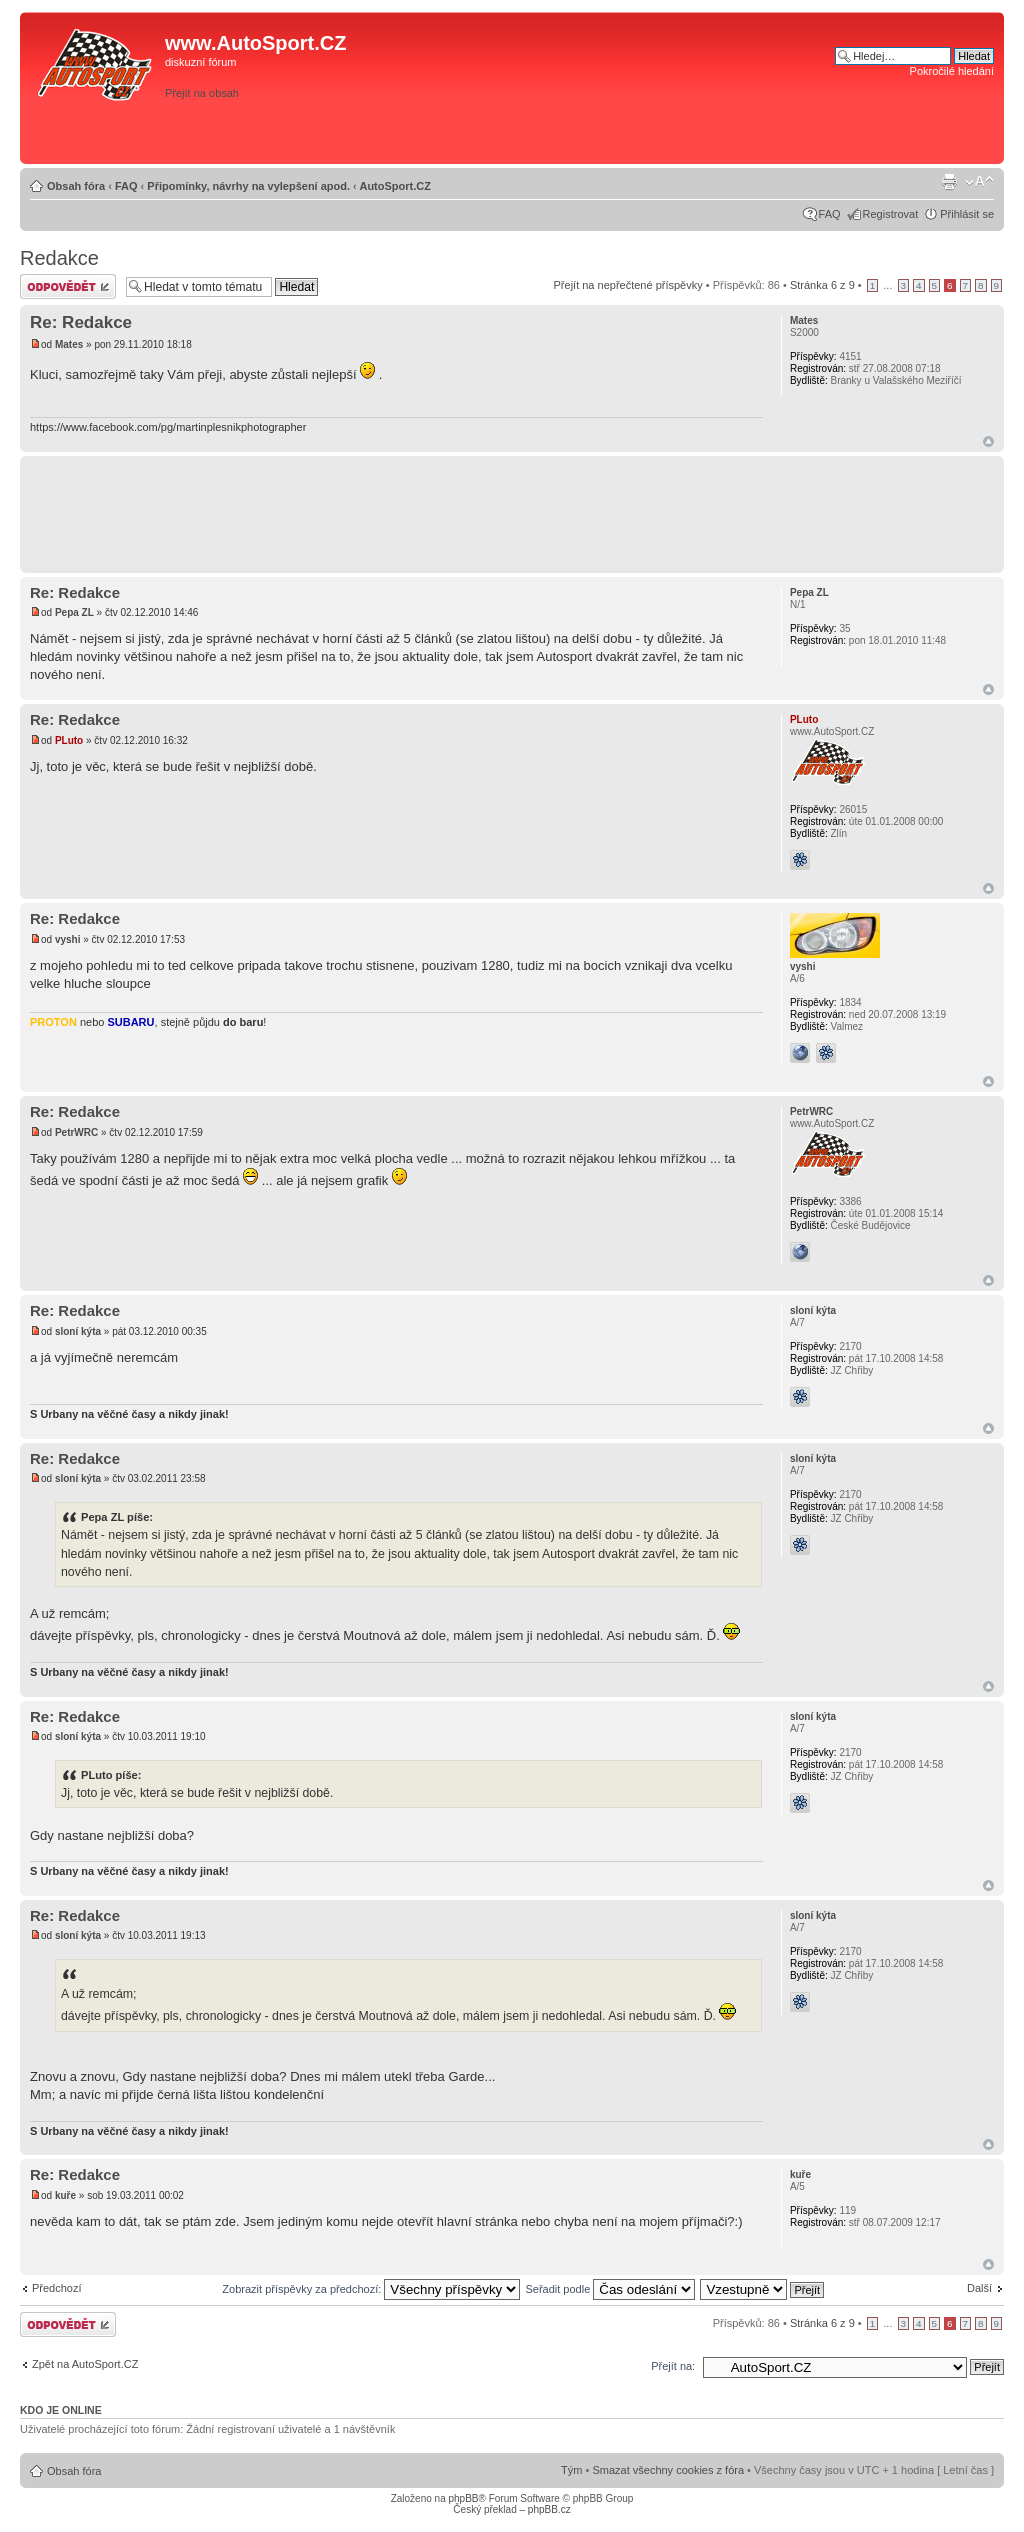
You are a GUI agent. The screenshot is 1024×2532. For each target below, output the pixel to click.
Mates (69, 344)
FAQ (126, 186)
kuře (65, 2195)
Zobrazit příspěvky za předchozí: (371, 2289)
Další (979, 2288)
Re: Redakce (81, 322)
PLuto (69, 740)
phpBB (463, 2498)
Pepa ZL (74, 612)
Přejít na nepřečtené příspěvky (628, 285)
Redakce (59, 258)
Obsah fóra (76, 186)
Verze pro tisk (949, 182)
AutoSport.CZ (394, 186)
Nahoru (988, 441)
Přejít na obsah (202, 93)
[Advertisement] (715, 127)
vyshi (68, 939)
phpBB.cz (549, 2509)
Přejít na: (673, 2366)
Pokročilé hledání (952, 71)
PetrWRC (76, 1132)
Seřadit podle (610, 2289)
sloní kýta (78, 1331)
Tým (571, 2470)
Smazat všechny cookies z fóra (668, 2470)
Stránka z (822, 285)
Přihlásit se (967, 214)
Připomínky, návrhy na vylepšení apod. (248, 186)
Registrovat (891, 214)
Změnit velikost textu (979, 182)
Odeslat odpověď (68, 286)
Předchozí (57, 2288)
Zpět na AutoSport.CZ (85, 2364)
